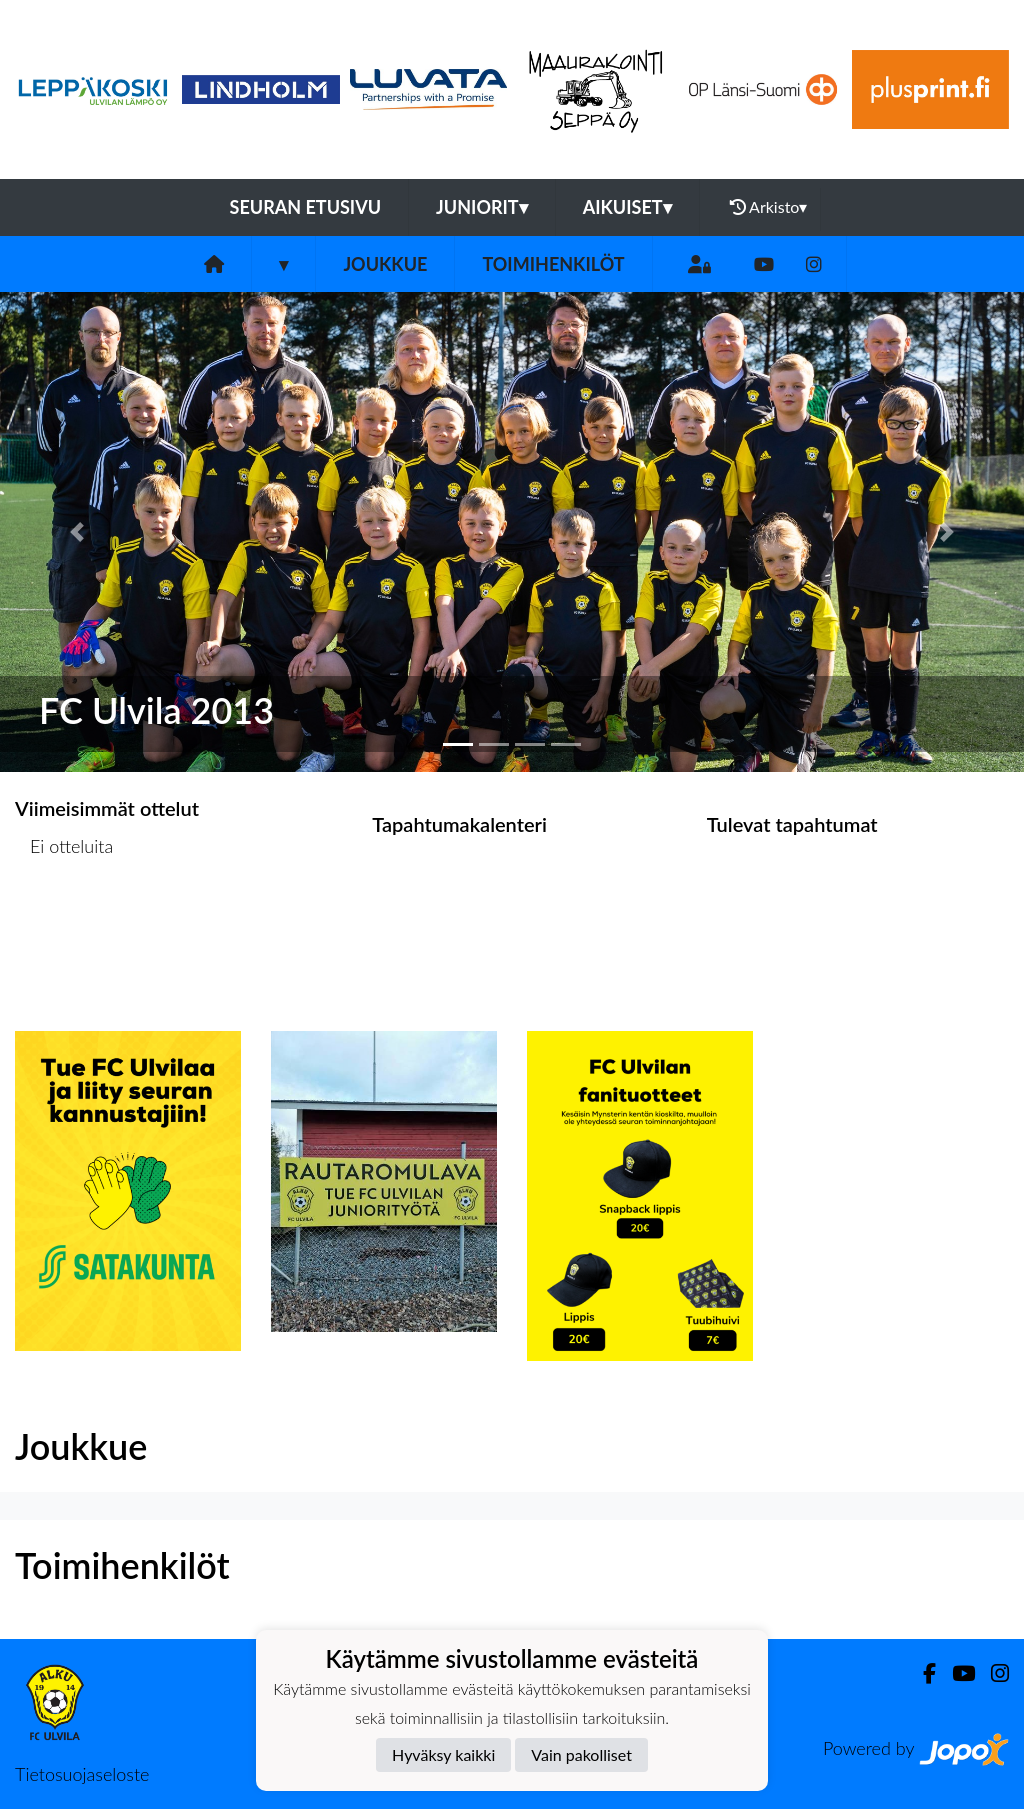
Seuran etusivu (306, 207)
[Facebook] (921, 1673)
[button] (77, 532)
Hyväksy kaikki (443, 1754)
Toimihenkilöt (553, 264)
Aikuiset (627, 207)
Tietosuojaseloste (82, 1774)
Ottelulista (64, 923)
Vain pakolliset (581, 1754)
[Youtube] (764, 264)
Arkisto (769, 207)
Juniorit (482, 207)
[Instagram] (814, 264)
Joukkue (385, 264)
